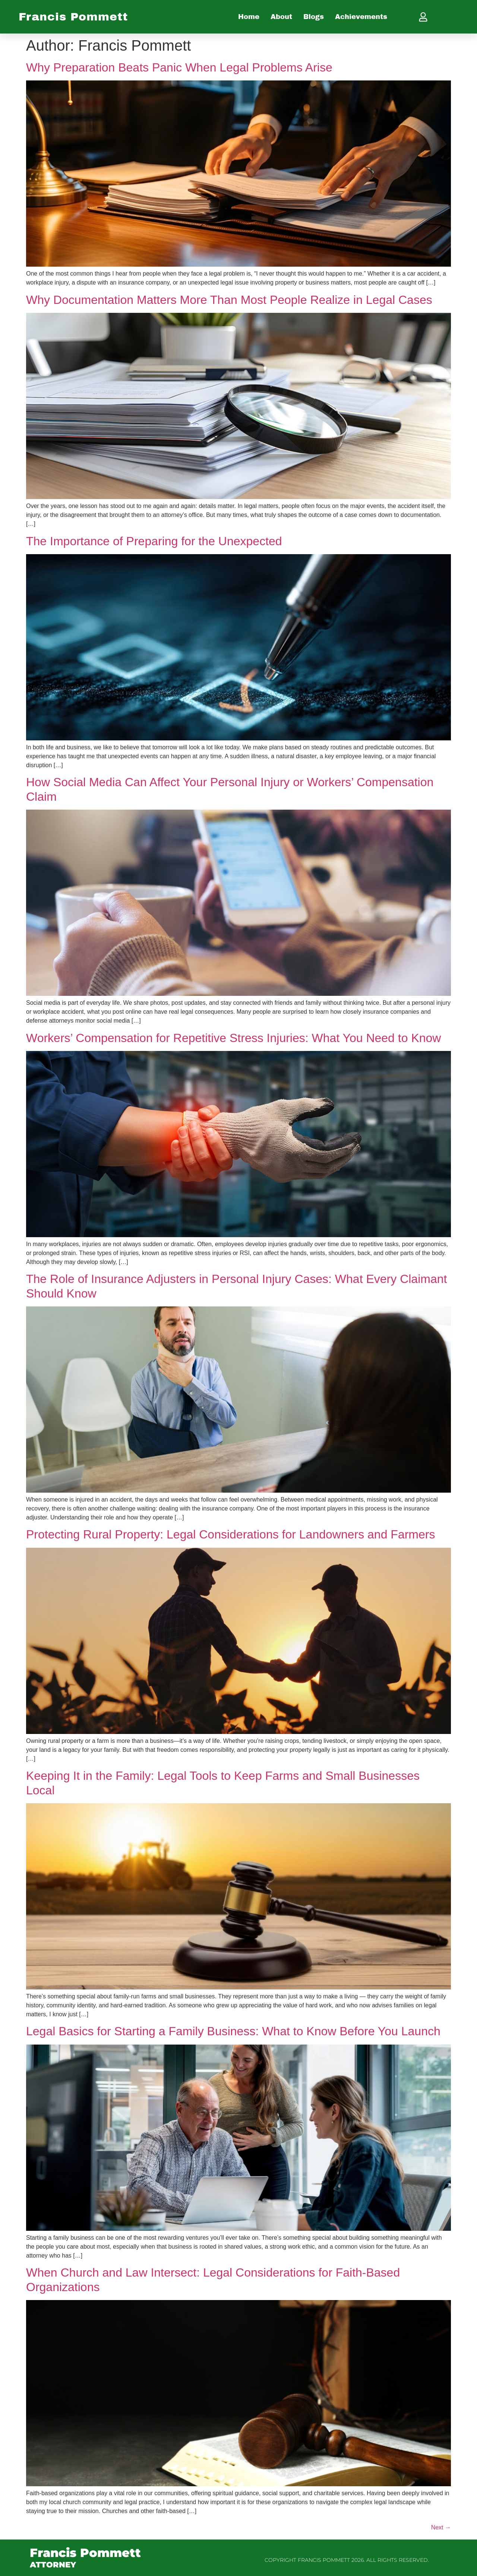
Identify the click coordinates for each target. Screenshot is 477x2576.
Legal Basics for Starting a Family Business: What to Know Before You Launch (233, 2031)
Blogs (313, 16)
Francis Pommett (73, 17)
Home (248, 16)
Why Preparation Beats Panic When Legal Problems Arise (179, 67)
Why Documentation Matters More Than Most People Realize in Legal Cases (229, 299)
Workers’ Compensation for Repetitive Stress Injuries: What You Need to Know (233, 1038)
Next (441, 2527)
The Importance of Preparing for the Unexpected (154, 541)
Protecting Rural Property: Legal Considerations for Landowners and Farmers (230, 1534)
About (281, 16)
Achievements (361, 16)
